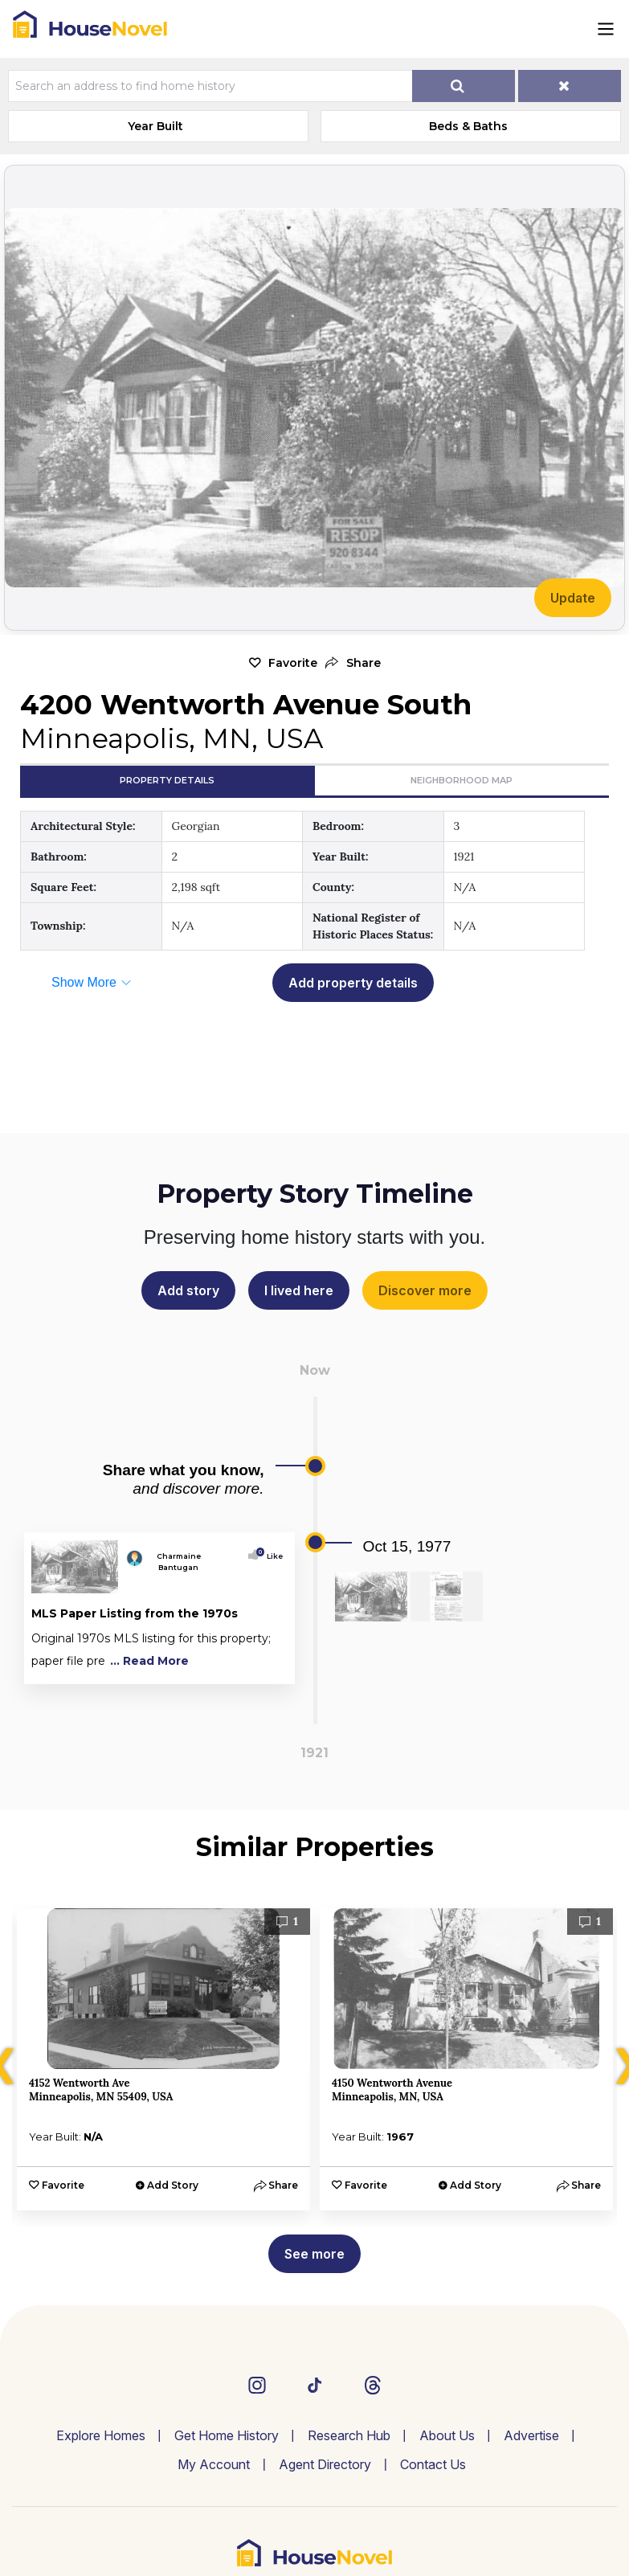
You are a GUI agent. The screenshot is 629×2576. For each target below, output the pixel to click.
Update (572, 598)
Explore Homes (100, 2435)
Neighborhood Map (461, 780)
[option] (163, 2059)
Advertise (531, 2435)
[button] (353, 663)
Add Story (172, 2185)
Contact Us (433, 2464)
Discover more (425, 1290)
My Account (214, 2464)
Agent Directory (325, 2464)
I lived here (298, 1290)
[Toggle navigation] (605, 28)
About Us (447, 2435)
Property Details (167, 780)
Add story (188, 1290)
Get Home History (226, 2435)
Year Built (155, 126)
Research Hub (349, 2435)
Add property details (353, 983)
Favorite (292, 663)
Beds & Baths (468, 126)
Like (271, 1556)
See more (314, 2254)
